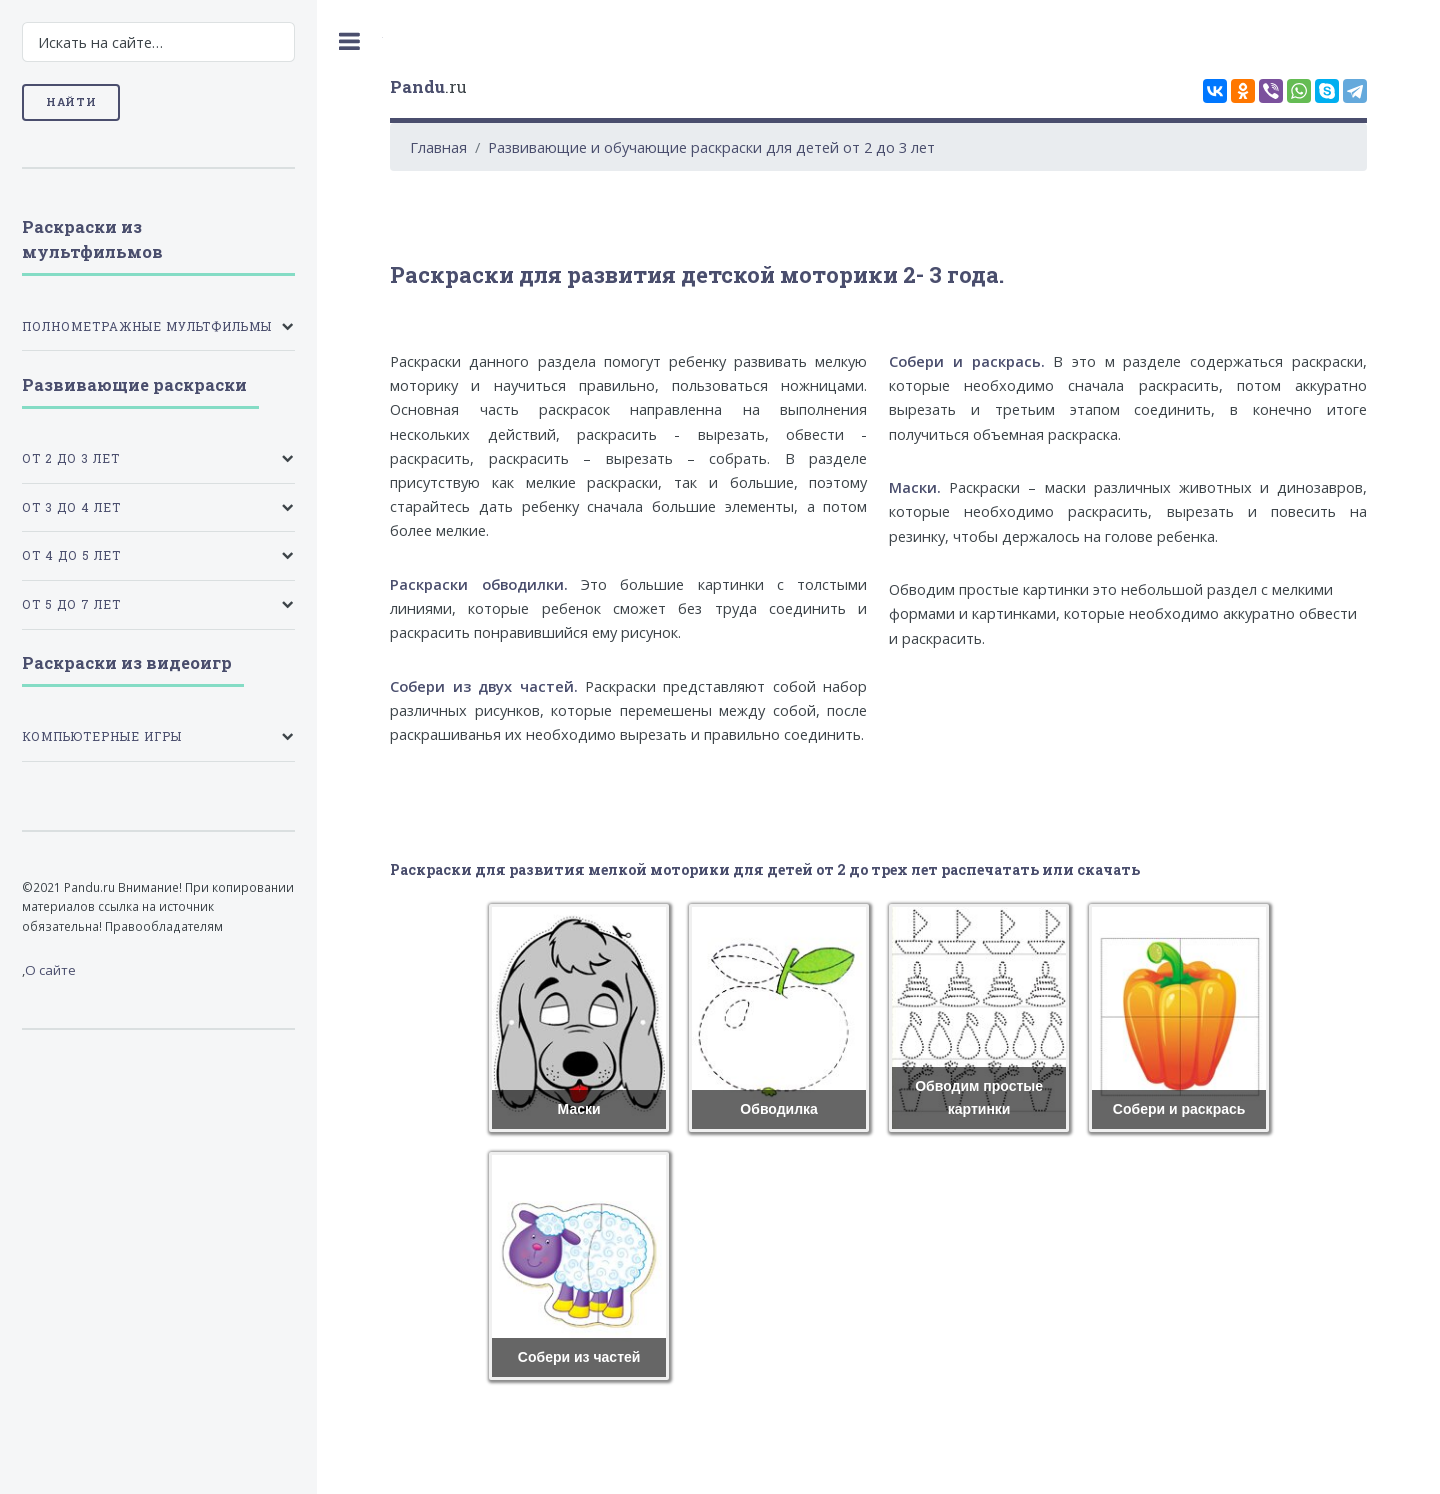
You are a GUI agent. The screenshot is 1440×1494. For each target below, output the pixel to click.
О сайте (50, 970)
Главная (438, 147)
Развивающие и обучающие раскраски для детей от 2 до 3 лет (711, 147)
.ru (428, 86)
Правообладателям (164, 926)
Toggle (350, 41)
